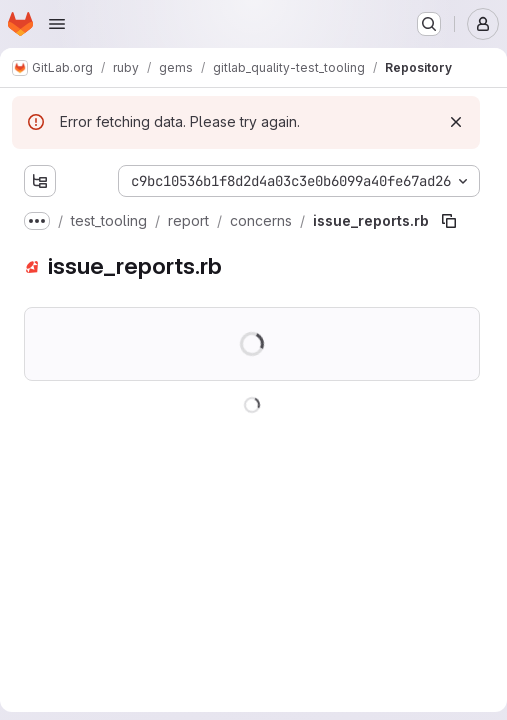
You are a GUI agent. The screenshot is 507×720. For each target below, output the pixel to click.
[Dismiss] (456, 122)
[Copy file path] (449, 221)
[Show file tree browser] (40, 181)
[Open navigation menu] (57, 24)
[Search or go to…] (429, 24)
